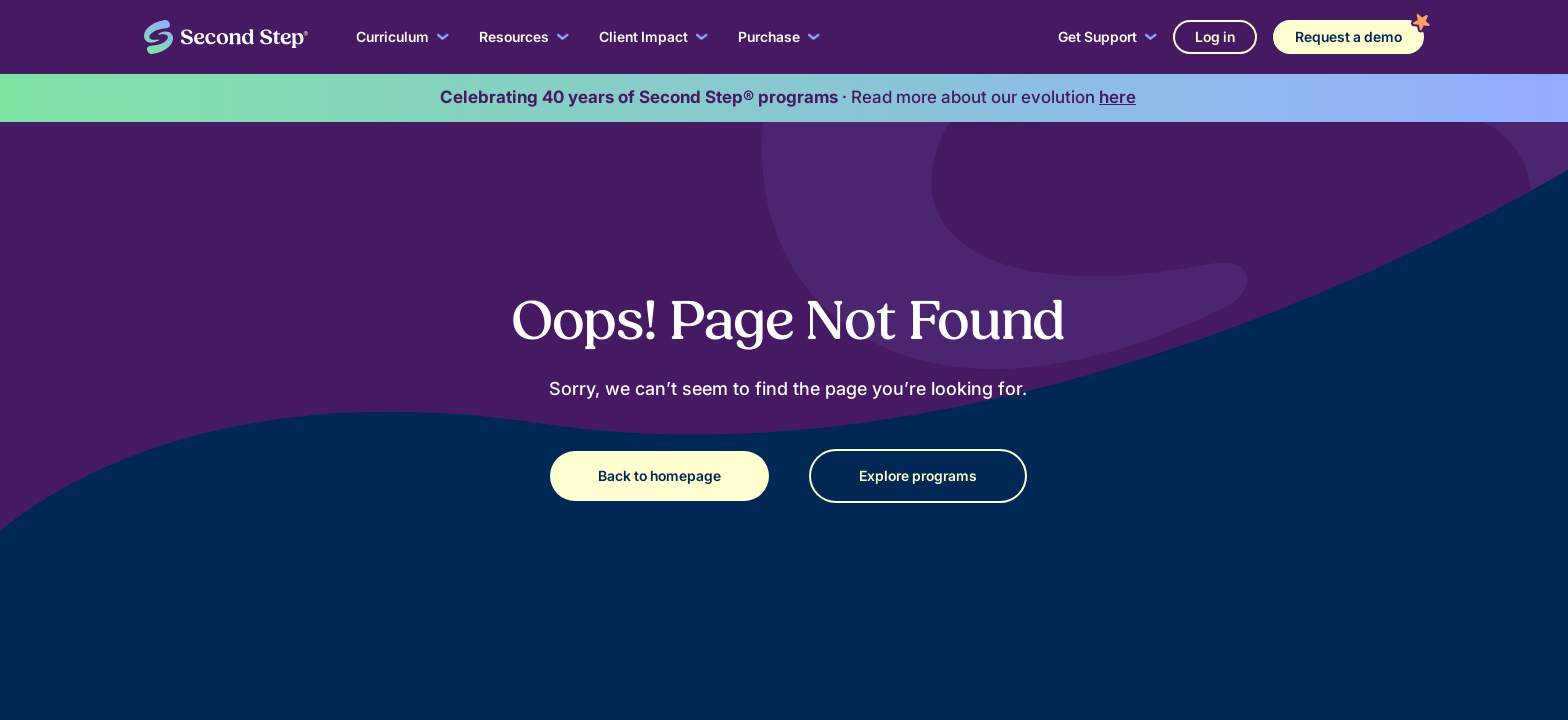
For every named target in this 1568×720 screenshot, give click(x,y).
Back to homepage (659, 475)
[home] (226, 37)
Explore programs (918, 475)
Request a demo (1348, 36)
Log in (1215, 36)
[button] (402, 37)
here (1117, 97)
